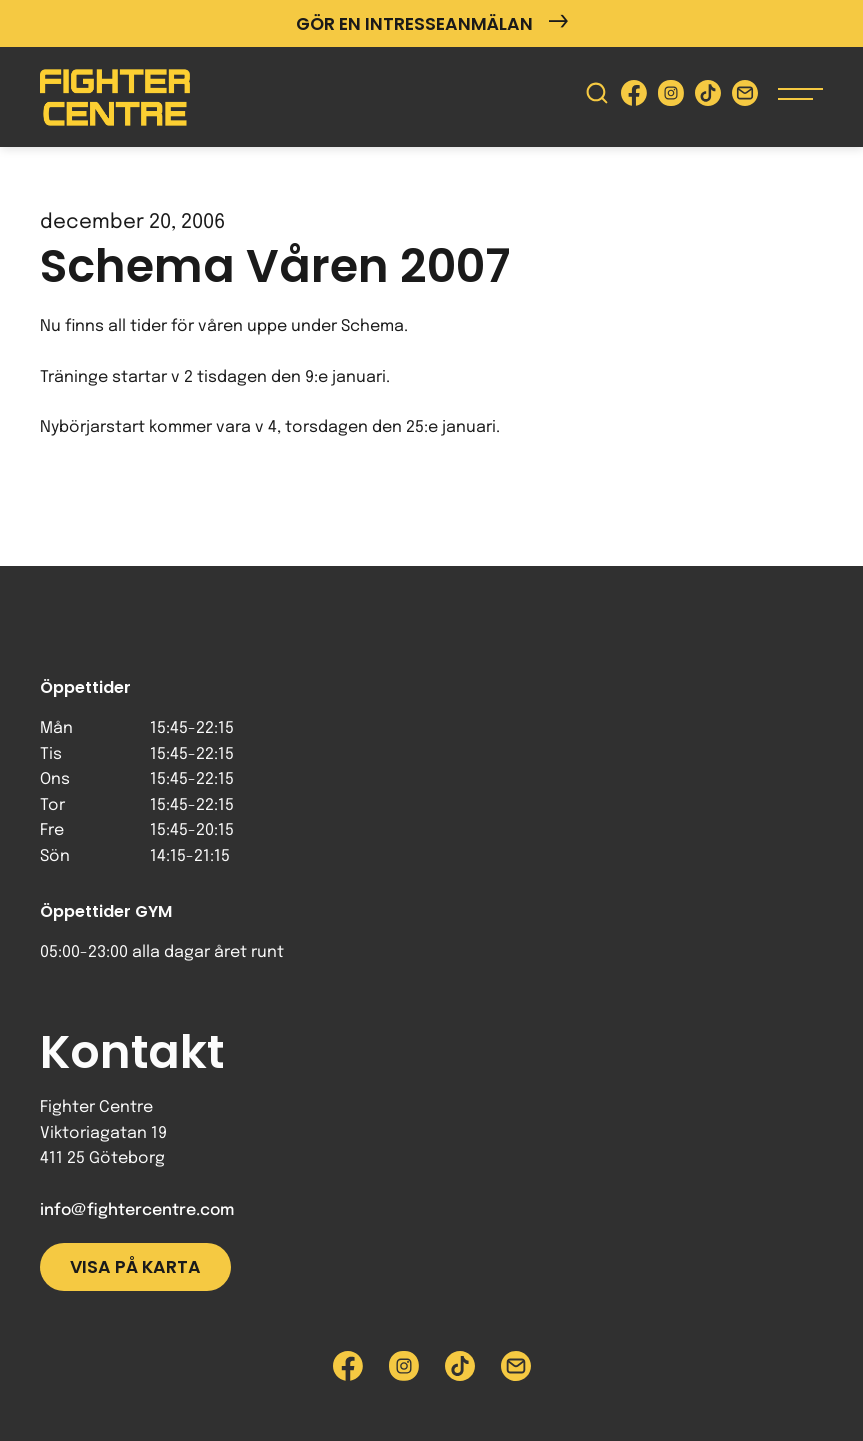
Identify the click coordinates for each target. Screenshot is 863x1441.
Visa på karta (135, 1267)
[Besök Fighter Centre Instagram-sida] (671, 97)
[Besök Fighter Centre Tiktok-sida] (708, 97)
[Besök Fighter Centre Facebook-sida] (634, 97)
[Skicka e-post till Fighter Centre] (745, 97)
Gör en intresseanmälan (432, 23)
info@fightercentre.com (137, 1210)
